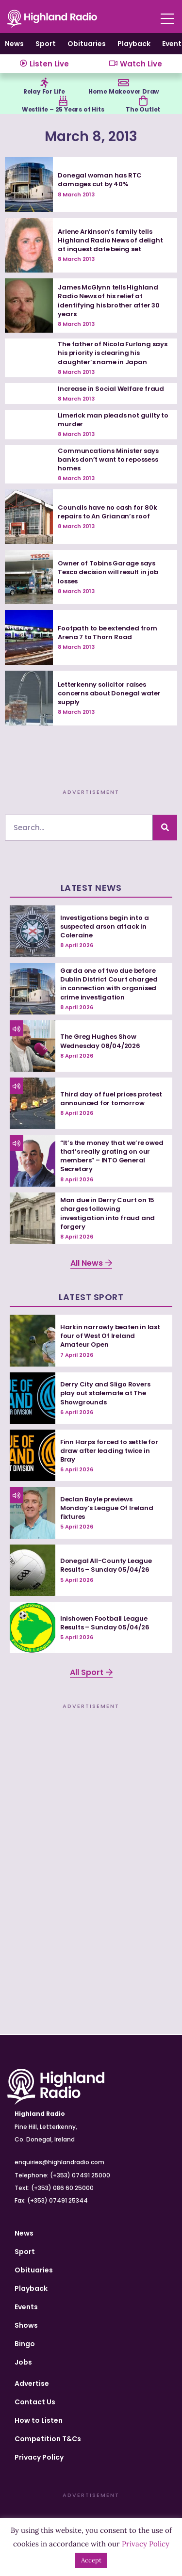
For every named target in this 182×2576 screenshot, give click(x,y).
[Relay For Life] (44, 83)
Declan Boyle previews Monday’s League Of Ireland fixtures (106, 1508)
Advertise (32, 2383)
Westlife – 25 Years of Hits (63, 109)
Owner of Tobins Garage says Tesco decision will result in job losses (108, 572)
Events (26, 2307)
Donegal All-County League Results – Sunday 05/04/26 (106, 1565)
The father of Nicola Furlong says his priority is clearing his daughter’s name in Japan (112, 352)
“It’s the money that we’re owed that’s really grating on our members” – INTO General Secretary (112, 1156)
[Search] (165, 827)
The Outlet (143, 109)
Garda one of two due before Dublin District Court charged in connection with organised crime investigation (109, 984)
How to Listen (39, 2420)
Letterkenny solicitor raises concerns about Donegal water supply (109, 693)
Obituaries (86, 43)
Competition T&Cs (48, 2439)
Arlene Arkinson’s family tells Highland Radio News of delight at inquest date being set (110, 240)
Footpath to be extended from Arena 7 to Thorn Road (107, 633)
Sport (45, 43)
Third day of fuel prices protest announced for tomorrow (111, 1099)
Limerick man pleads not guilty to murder (113, 420)
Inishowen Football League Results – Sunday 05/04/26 (104, 1623)
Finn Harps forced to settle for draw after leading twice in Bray (109, 1450)
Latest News (91, 888)
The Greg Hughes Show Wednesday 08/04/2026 (100, 1041)
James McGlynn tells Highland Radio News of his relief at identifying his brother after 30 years (109, 301)
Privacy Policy (39, 2457)
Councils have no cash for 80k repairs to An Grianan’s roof (107, 512)
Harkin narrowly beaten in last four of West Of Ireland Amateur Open (110, 1335)
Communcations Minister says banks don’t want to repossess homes (108, 459)
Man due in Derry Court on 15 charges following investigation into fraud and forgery (107, 1213)
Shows (26, 2325)
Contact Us (35, 2402)
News (14, 43)
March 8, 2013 (91, 136)
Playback (133, 43)
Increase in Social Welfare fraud (111, 388)
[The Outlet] (143, 101)
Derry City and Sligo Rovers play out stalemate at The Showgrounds (105, 1393)
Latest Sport (91, 1297)
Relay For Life (44, 91)
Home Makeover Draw (123, 91)
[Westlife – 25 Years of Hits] (63, 101)
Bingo (25, 2344)
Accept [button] (91, 2560)
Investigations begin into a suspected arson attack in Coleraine (104, 926)
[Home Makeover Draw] (124, 83)
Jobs (23, 2362)
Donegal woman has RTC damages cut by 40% (100, 180)
